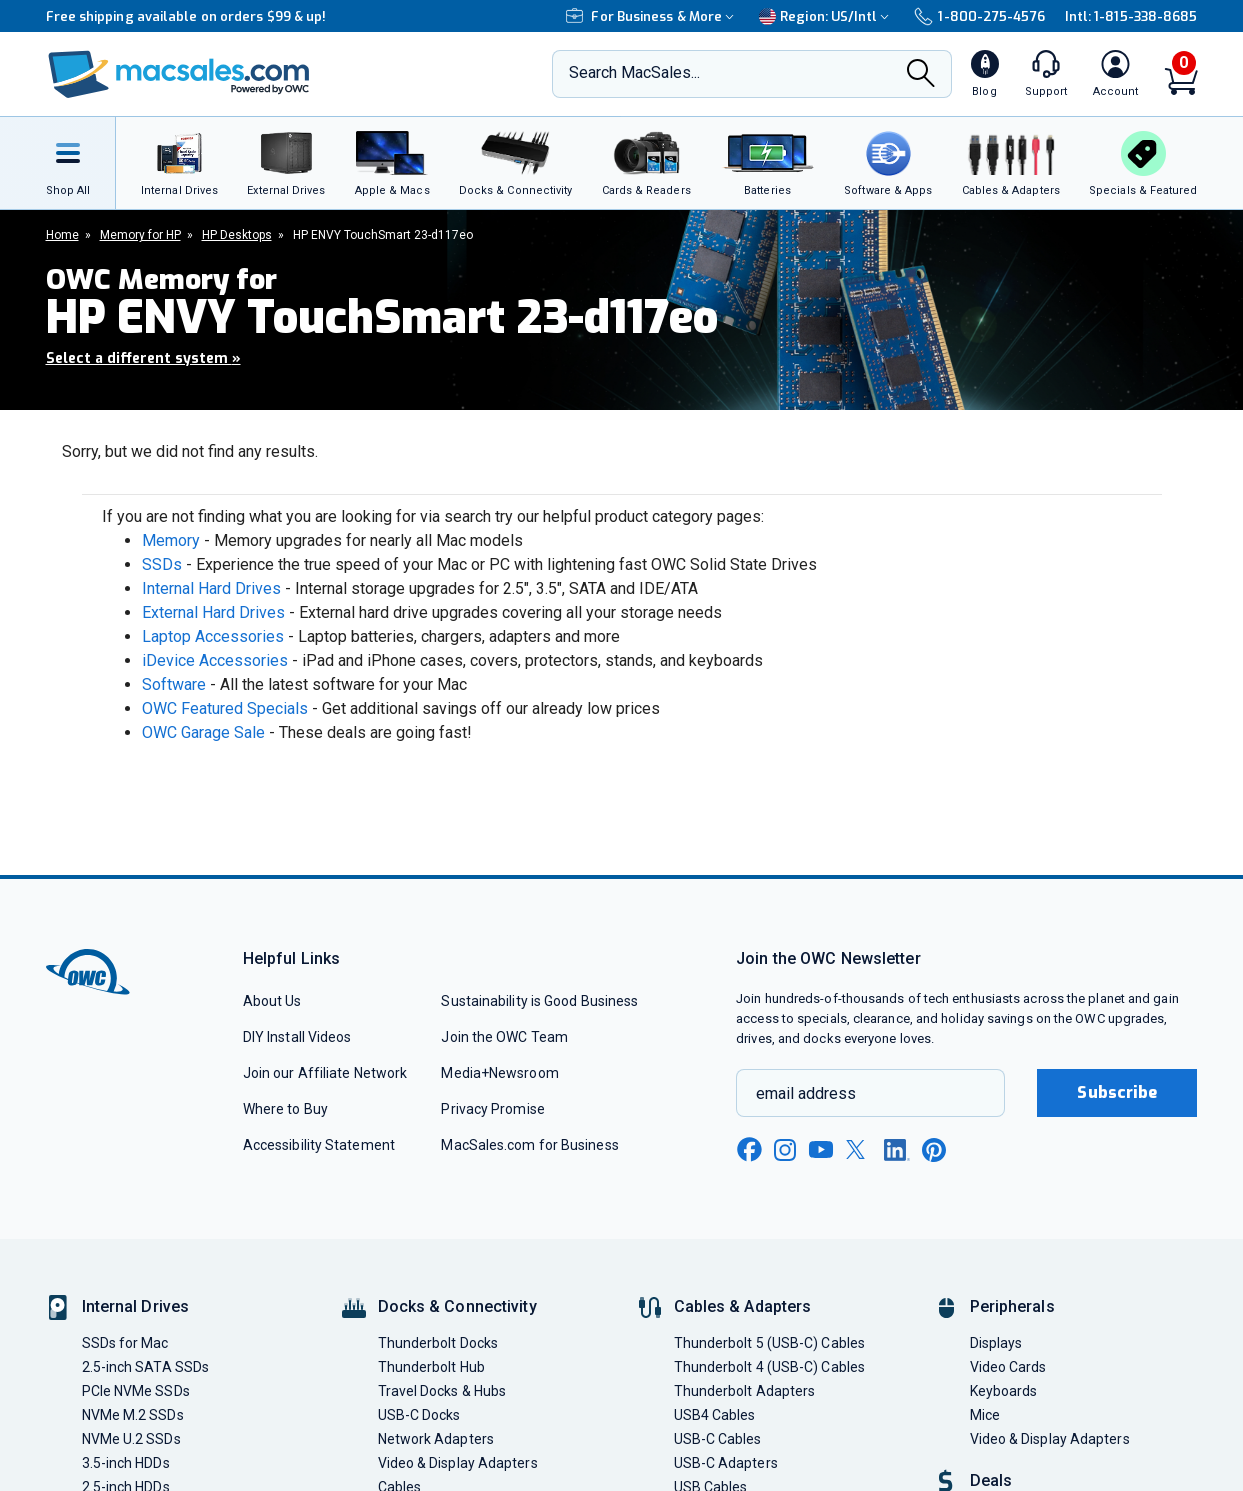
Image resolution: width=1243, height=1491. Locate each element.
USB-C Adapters (726, 1463)
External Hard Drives (213, 612)
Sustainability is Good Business (539, 1001)
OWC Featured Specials (225, 708)
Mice (985, 1415)
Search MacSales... (634, 72)
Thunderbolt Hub (431, 1367)
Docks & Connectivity (457, 1306)
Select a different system (143, 358)
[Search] (921, 75)
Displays (996, 1343)
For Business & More (652, 16)
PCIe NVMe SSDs (136, 1391)
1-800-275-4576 (979, 16)
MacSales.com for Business (529, 1145)
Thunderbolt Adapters (745, 1391)
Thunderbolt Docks (438, 1343)
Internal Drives (136, 1306)
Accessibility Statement (319, 1145)
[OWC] (179, 74)
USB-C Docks (419, 1415)
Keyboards (1004, 1391)
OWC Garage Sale (203, 732)
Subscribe (1117, 1092)
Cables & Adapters (743, 1306)
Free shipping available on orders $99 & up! (186, 16)
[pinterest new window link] (934, 1150)
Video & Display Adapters (458, 1463)
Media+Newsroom (499, 1073)
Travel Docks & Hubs (442, 1391)
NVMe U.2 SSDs (131, 1439)
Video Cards (1008, 1367)
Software (174, 684)
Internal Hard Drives (211, 588)
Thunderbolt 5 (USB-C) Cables (770, 1343)
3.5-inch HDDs (126, 1463)
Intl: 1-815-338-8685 (1131, 16)
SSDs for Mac (125, 1343)
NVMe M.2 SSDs (133, 1415)
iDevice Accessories (215, 660)
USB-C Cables (718, 1439)
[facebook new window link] (749, 1150)
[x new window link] (859, 1149)
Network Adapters (436, 1439)
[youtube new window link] (821, 1149)
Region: (826, 16)
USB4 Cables (715, 1415)
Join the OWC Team (504, 1037)
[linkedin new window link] (897, 1150)
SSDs (162, 564)
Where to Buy (285, 1109)
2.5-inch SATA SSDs (146, 1367)
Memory (171, 540)
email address (806, 1093)
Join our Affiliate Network (325, 1073)
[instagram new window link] (785, 1150)
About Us (272, 1001)
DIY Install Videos (297, 1037)
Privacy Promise (492, 1109)
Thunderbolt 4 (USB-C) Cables (770, 1367)
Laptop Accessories (213, 636)
